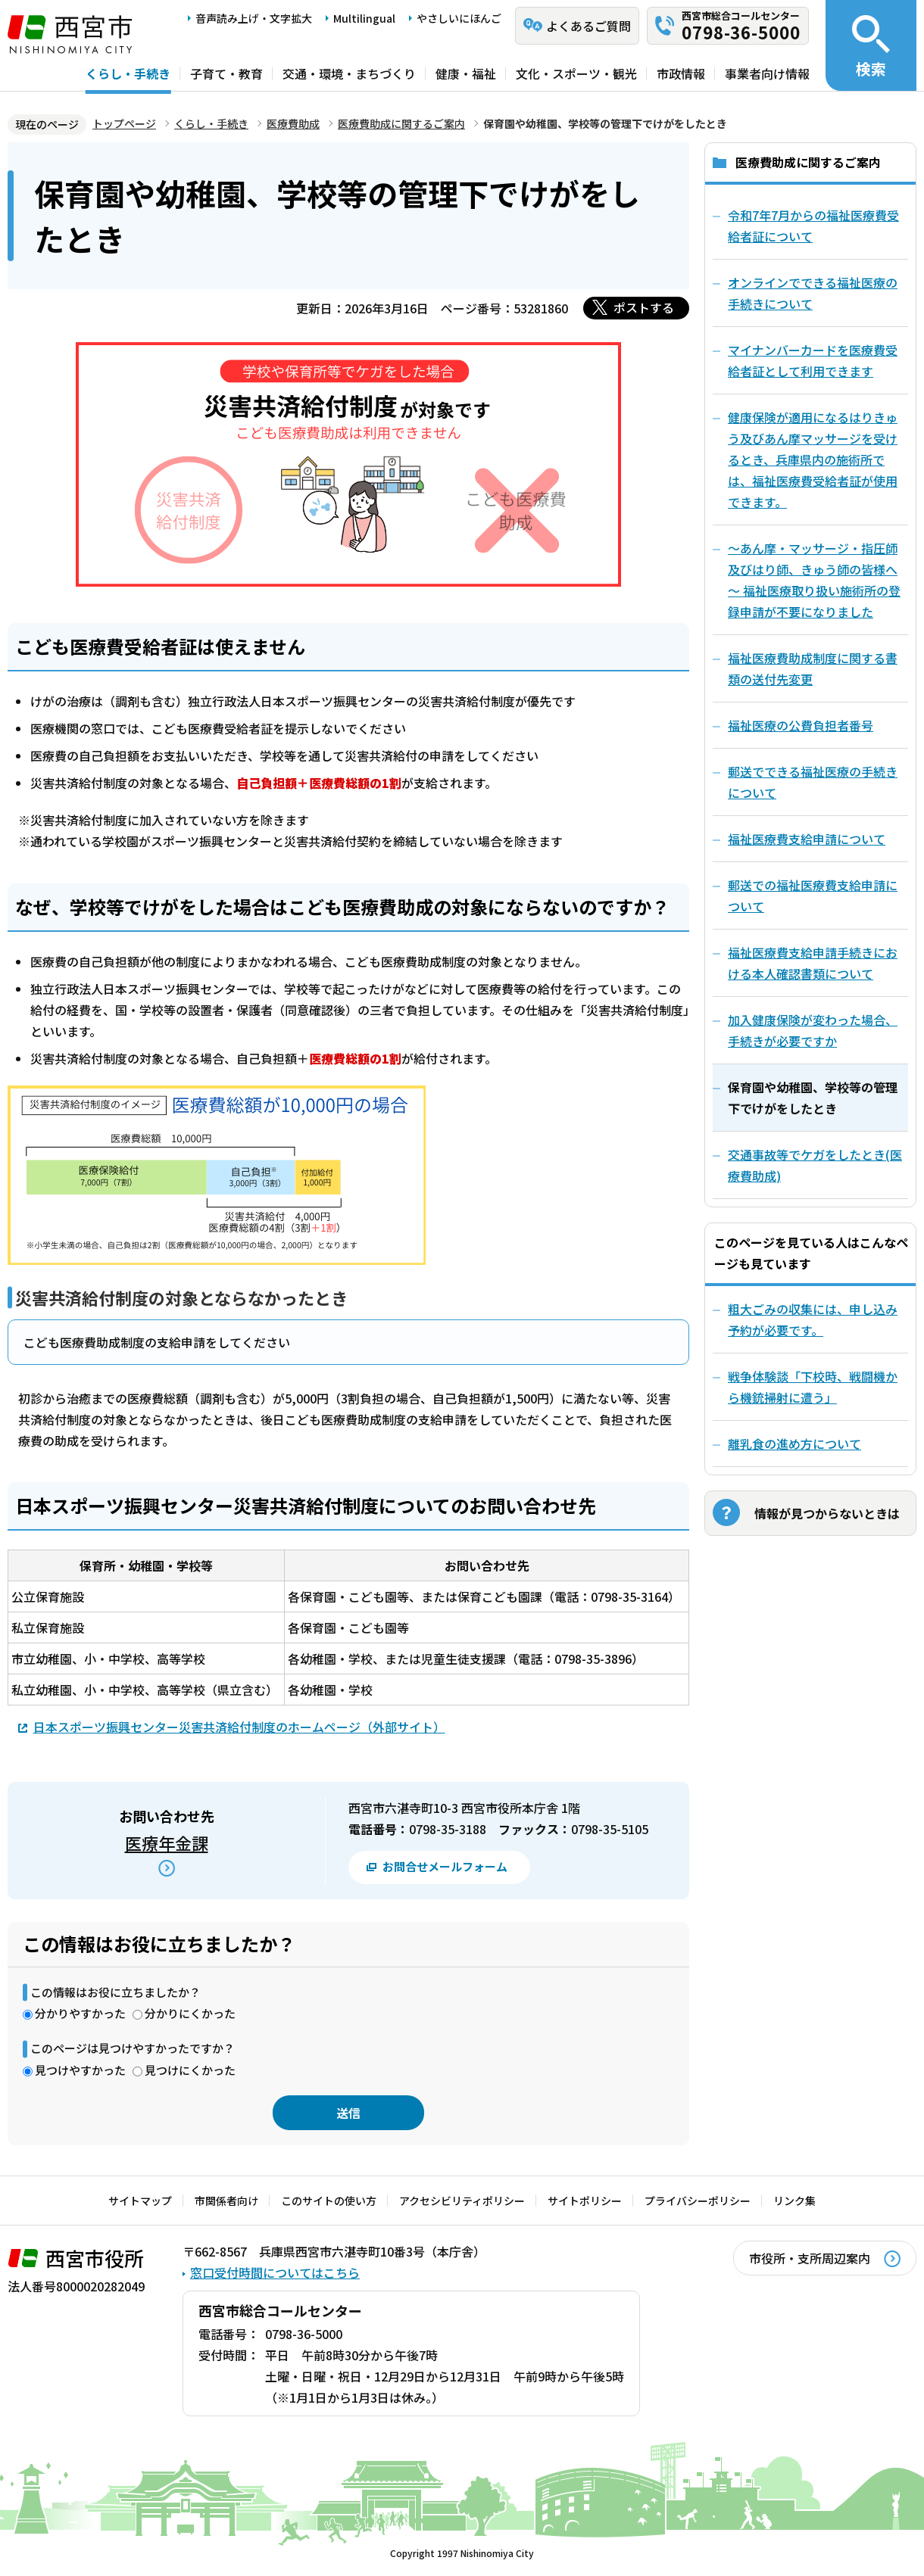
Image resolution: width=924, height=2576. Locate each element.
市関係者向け (226, 2200)
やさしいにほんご (459, 18)
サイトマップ (140, 2200)
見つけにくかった (190, 2070)
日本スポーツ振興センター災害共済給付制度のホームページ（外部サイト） (239, 1726)
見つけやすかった (80, 2070)
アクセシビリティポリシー (462, 2200)
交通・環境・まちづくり (349, 73)
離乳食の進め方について (794, 1443)
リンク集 (794, 2200)
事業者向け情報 (767, 73)
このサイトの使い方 (328, 2200)
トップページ (124, 123)
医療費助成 (293, 123)
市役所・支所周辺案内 (809, 2258)
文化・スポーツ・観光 (576, 73)
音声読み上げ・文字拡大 (253, 18)
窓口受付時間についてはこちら (275, 2272)
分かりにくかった (190, 2013)
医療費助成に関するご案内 (401, 123)
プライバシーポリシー (698, 2200)
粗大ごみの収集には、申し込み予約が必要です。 (812, 1319)
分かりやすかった (80, 2013)
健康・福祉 (465, 73)
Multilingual (364, 18)
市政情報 (681, 73)
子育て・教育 (226, 73)
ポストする (643, 307)
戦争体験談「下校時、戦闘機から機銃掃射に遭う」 (812, 1386)
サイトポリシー (585, 2200)
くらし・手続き (128, 73)
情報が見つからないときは (827, 1513)
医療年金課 (166, 1842)
